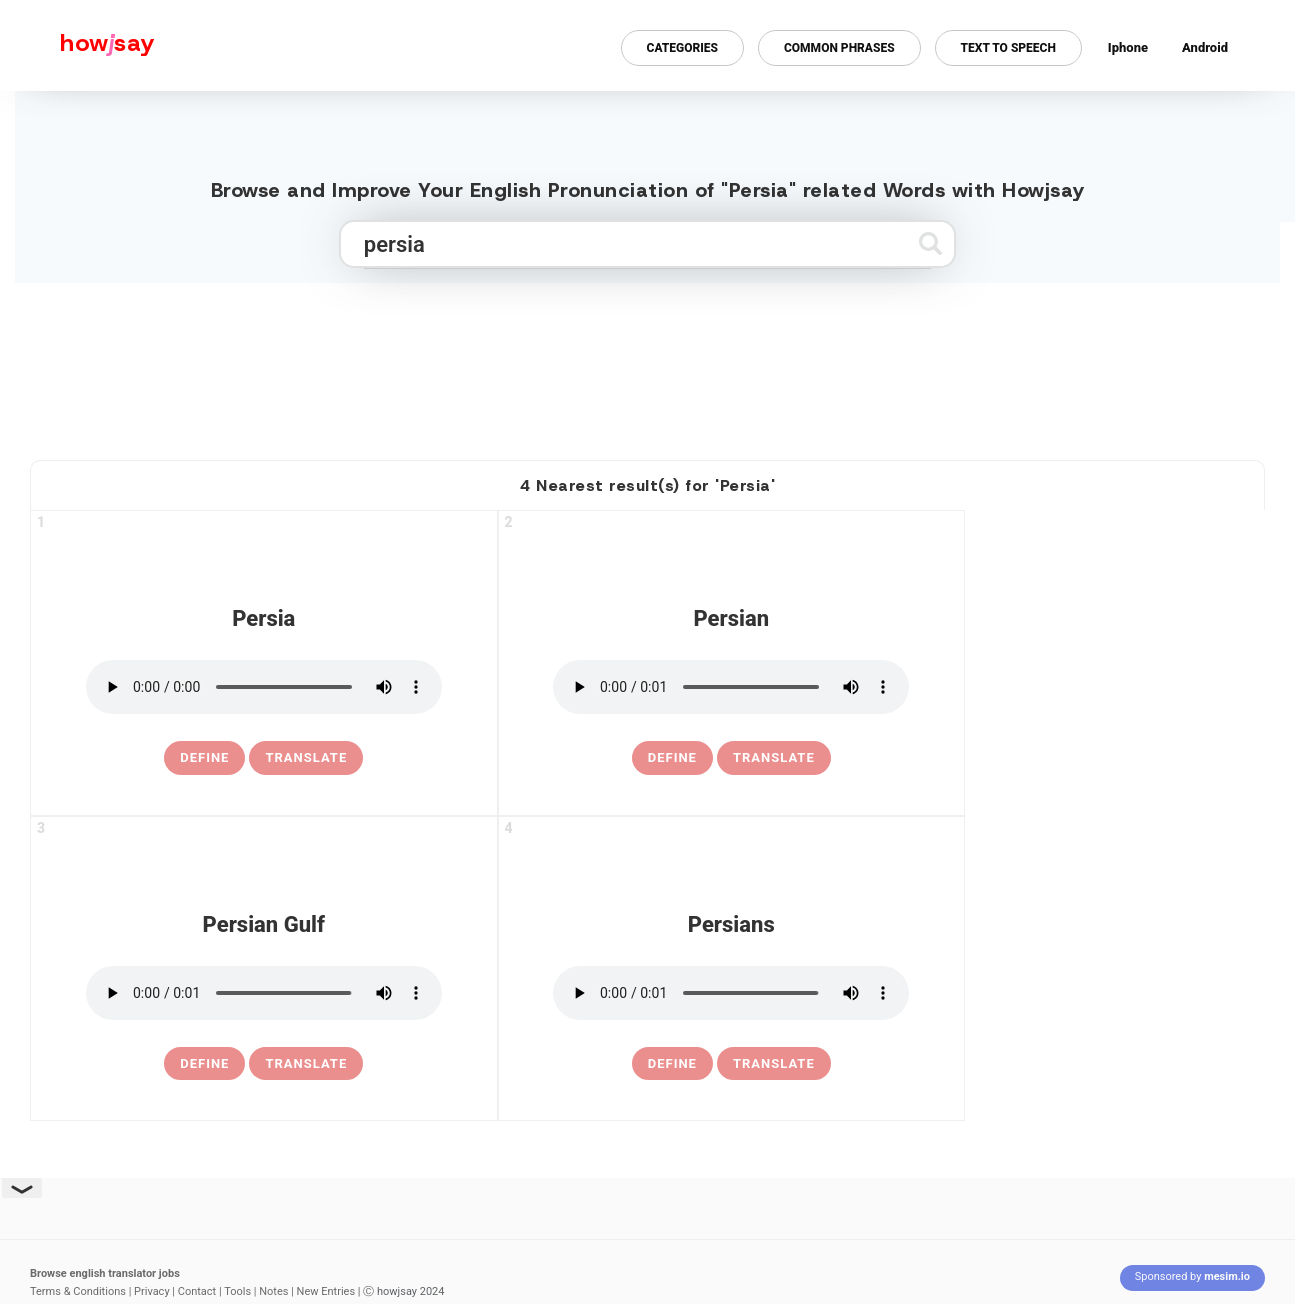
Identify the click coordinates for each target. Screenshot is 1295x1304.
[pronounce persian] (731, 687)
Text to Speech (1008, 48)
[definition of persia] (204, 758)
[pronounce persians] (731, 993)
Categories (682, 48)
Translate (306, 757)
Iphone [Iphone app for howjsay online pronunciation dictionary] (1128, 47)
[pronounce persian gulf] (264, 993)
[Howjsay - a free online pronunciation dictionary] (77, 45)
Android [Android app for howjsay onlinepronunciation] (1205, 47)
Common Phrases (839, 48)
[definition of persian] (672, 758)
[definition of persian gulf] (204, 1064)
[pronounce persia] (264, 687)
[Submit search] (930, 243)
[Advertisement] (648, 363)
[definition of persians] (672, 1064)
